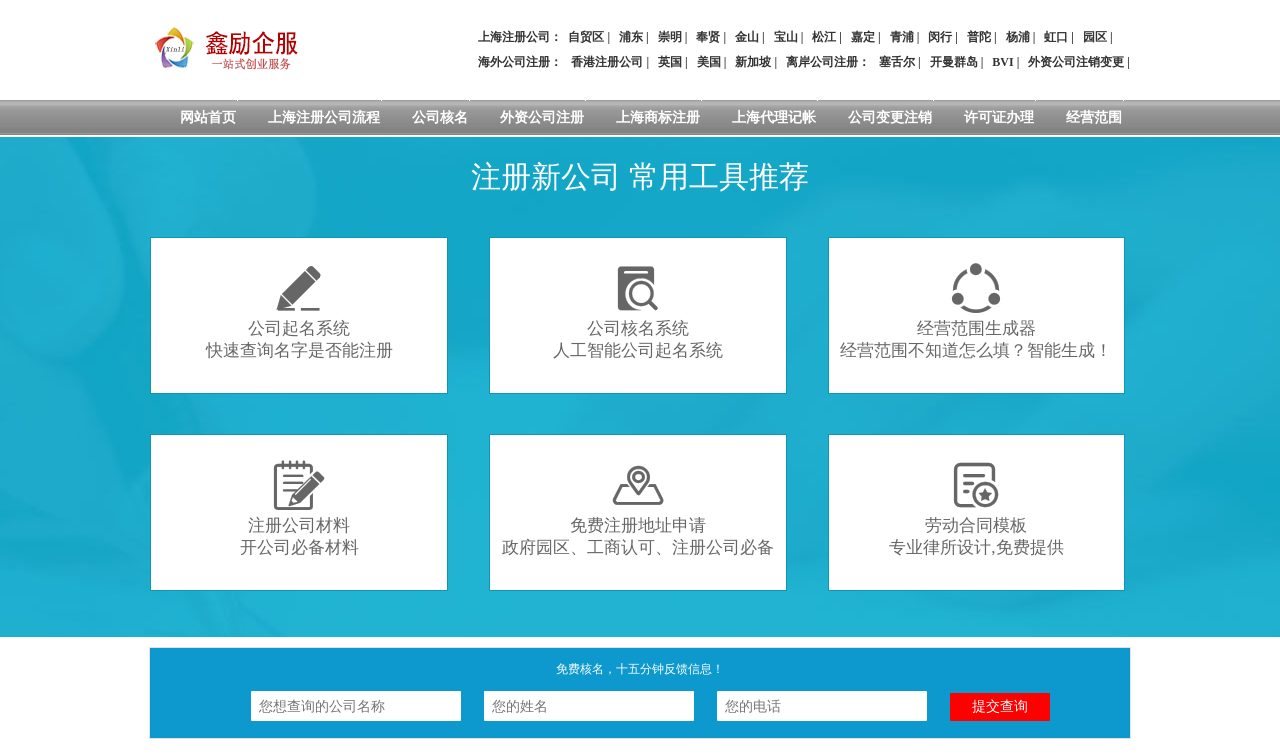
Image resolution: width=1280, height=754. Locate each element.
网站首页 (208, 117)
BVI (1002, 62)
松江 (824, 37)
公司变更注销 (890, 117)
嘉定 (863, 37)
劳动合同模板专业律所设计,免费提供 (976, 508)
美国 (709, 62)
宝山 (786, 37)
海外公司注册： (520, 62)
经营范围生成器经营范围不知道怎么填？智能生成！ (976, 311)
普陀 (979, 37)
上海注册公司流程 (324, 117)
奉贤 (708, 37)
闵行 (940, 37)
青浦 (902, 37)
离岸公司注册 (822, 62)
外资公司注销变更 (1076, 62)
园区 (1095, 37)
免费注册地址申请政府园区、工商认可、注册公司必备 (638, 508)
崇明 (670, 37)
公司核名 (440, 117)
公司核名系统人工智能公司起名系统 (638, 311)
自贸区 (586, 37)
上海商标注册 (658, 117)
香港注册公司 (607, 62)
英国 (670, 62)
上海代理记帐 (774, 117)
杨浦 (1018, 37)
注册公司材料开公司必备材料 (299, 508)
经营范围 (1094, 117)
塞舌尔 (897, 62)
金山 (747, 37)
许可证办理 (999, 117)
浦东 (631, 37)
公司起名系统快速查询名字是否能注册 (299, 311)
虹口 (1056, 37)
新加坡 (753, 62)
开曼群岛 (954, 62)
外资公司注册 (542, 117)
